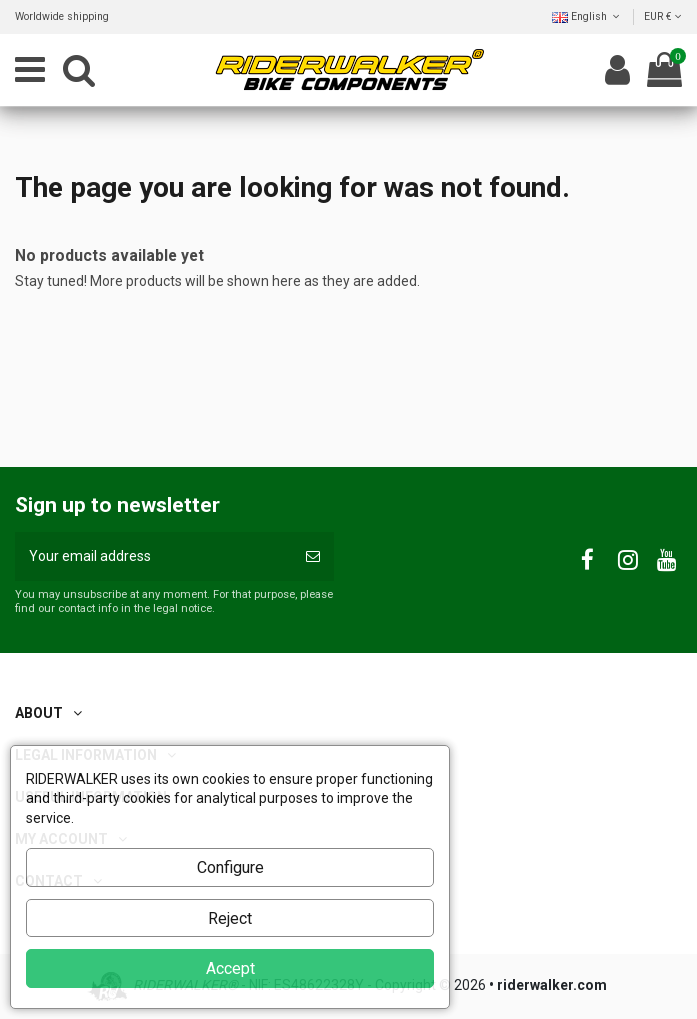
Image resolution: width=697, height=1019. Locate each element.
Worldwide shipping (62, 16)
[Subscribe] (313, 556)
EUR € (663, 16)
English (588, 16)
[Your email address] (153, 556)
